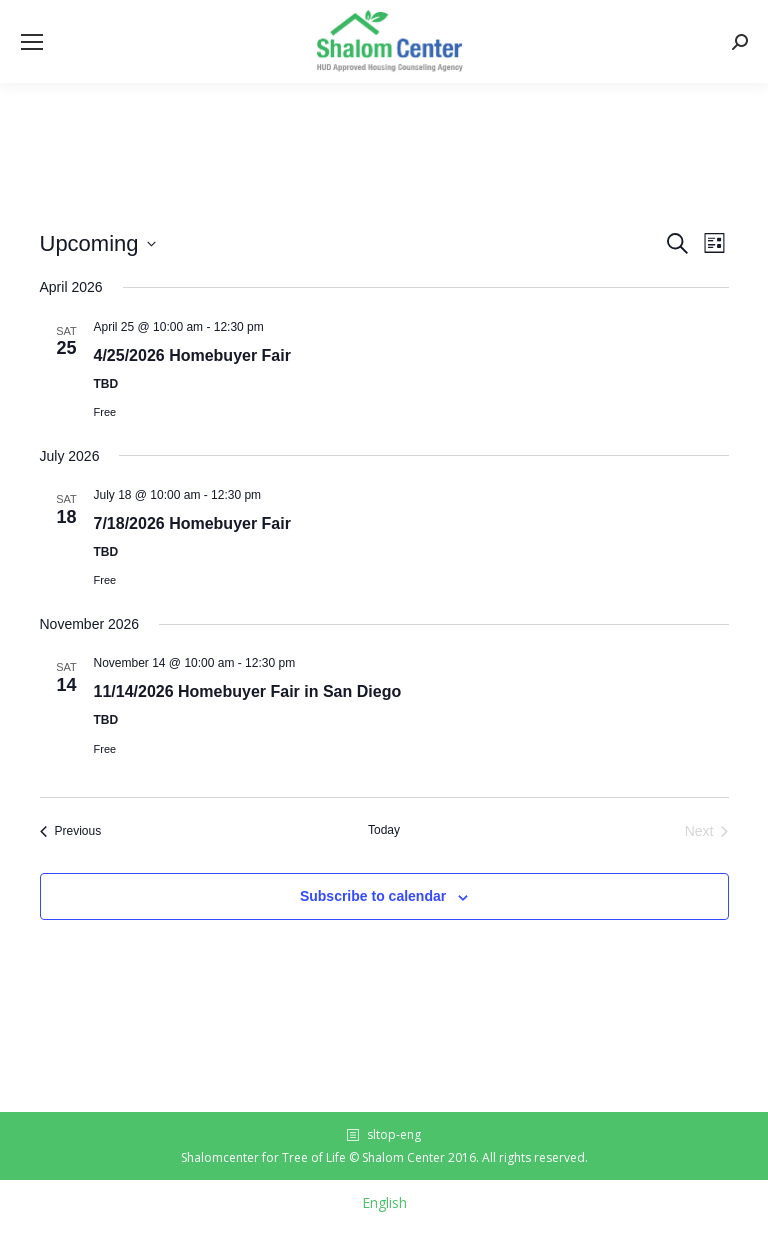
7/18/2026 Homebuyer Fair (192, 523)
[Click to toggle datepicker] (98, 243)
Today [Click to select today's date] (384, 830)
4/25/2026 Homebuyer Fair (192, 355)
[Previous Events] (71, 831)
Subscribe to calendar (373, 896)
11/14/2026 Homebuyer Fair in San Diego (248, 691)
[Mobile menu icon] (32, 42)
